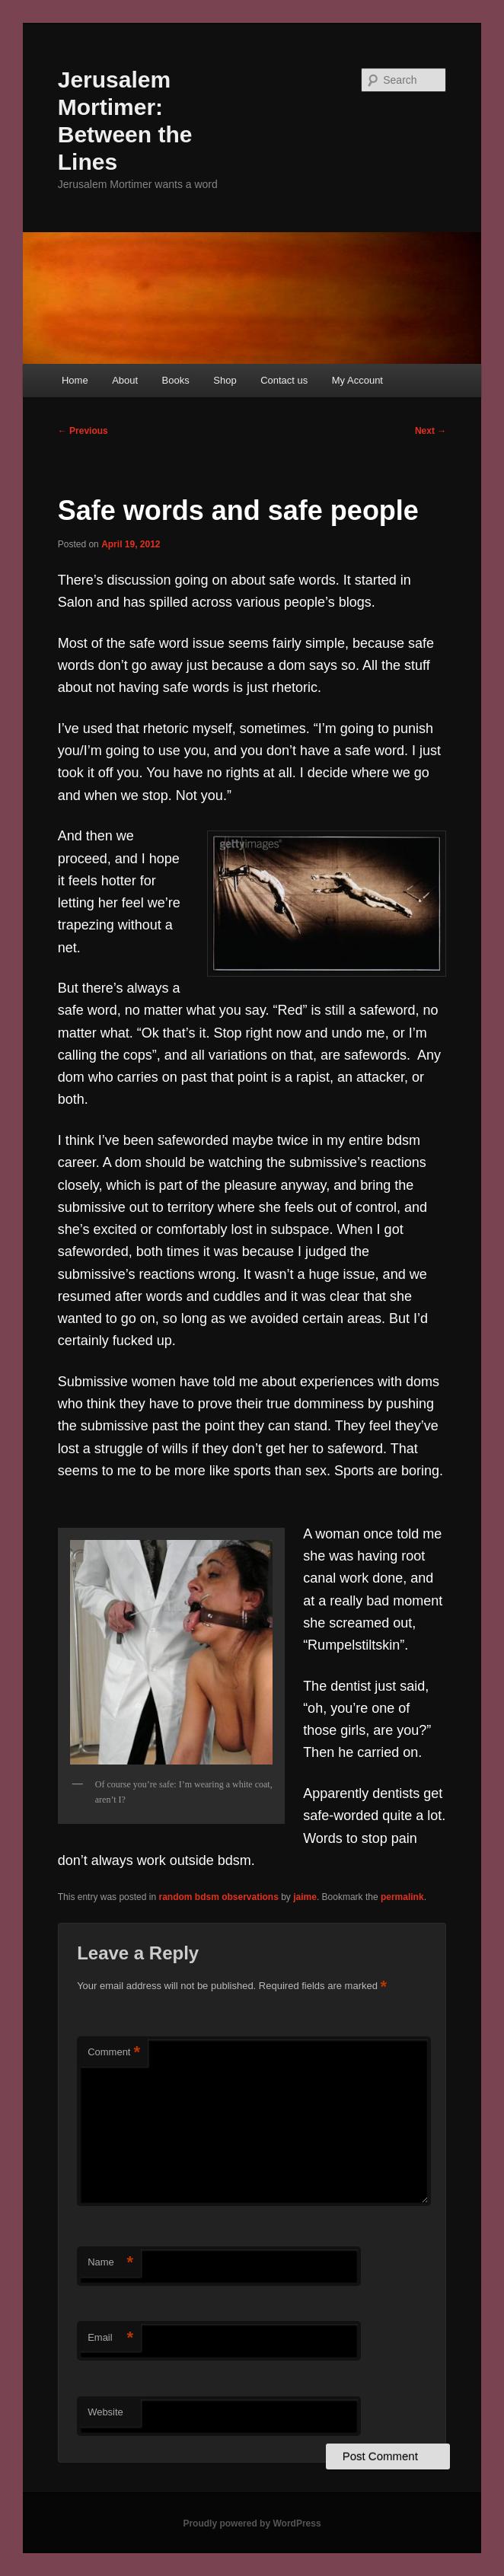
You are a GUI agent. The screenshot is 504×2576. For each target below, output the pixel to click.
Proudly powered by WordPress (252, 2523)
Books (176, 380)
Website (105, 2412)
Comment (114, 2053)
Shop (224, 380)
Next (430, 431)
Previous (83, 431)
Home (75, 380)
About (125, 380)
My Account (357, 380)
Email (110, 2338)
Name (110, 2263)
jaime (305, 1897)
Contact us (284, 380)
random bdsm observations (218, 1897)
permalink (402, 1897)
